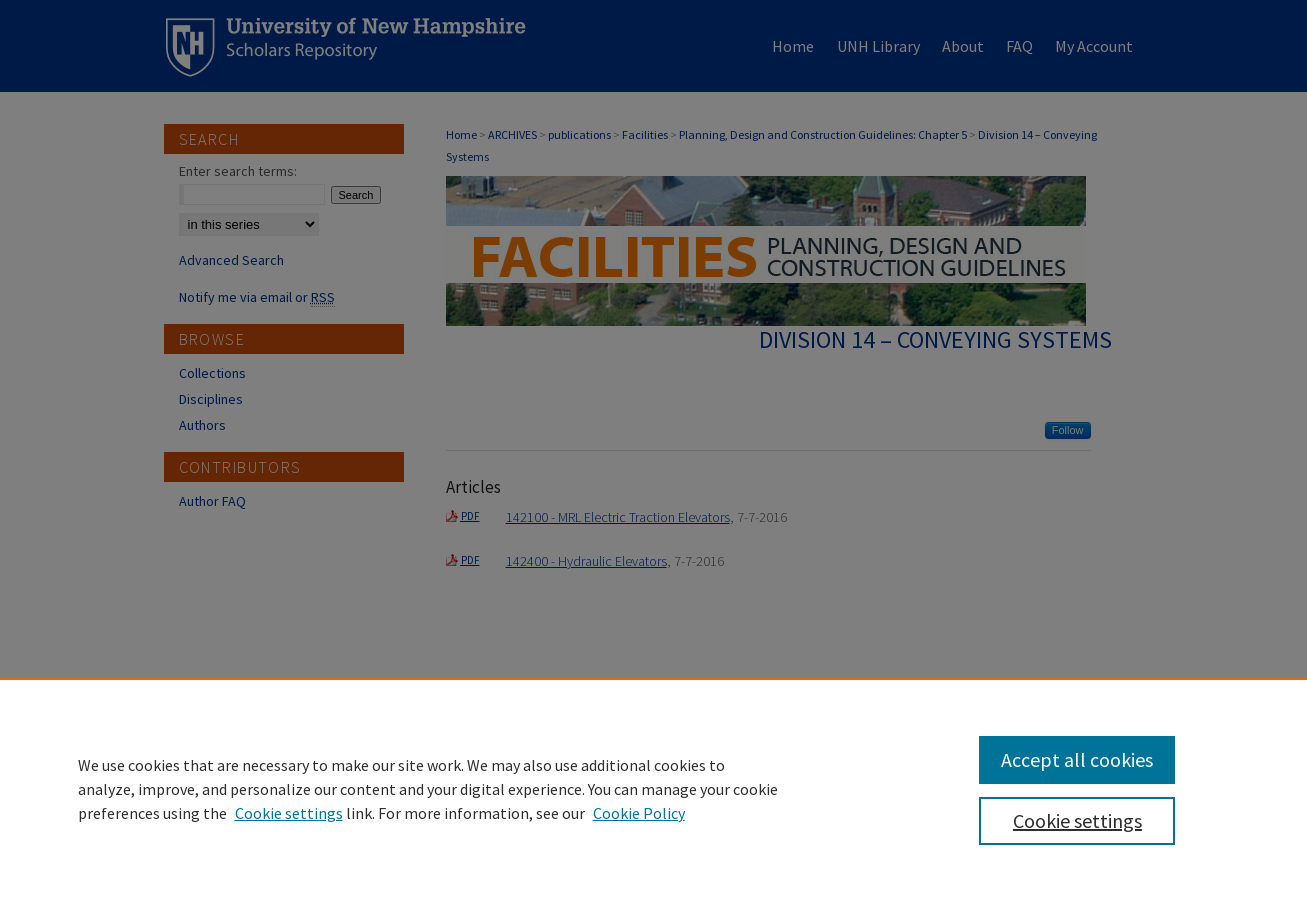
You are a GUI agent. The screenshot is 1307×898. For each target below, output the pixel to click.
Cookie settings (289, 813)
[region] (653, 788)
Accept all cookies (1077, 759)
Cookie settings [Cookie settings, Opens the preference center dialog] (1077, 820)
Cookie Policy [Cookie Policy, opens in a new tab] (639, 813)
